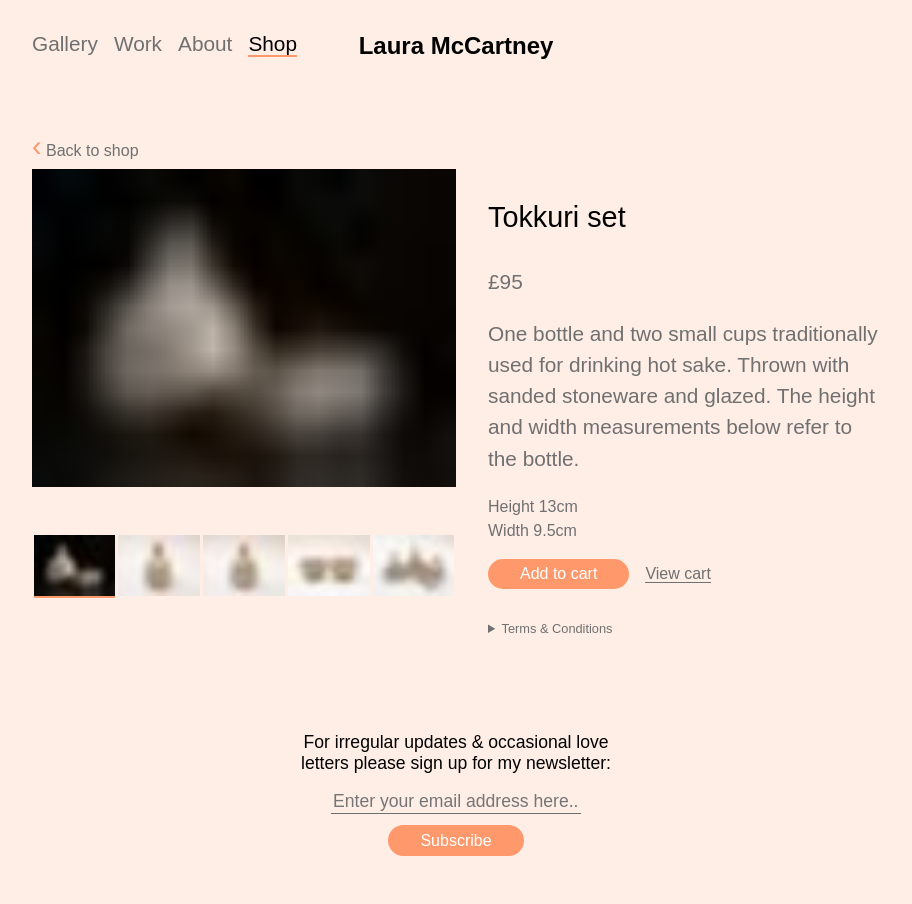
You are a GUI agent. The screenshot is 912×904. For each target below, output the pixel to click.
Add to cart (558, 573)
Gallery (65, 43)
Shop (272, 43)
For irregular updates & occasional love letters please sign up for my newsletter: (456, 773)
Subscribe (455, 840)
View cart (678, 573)
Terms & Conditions (557, 628)
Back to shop (90, 150)
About (205, 43)
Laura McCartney (456, 45)
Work (138, 43)
